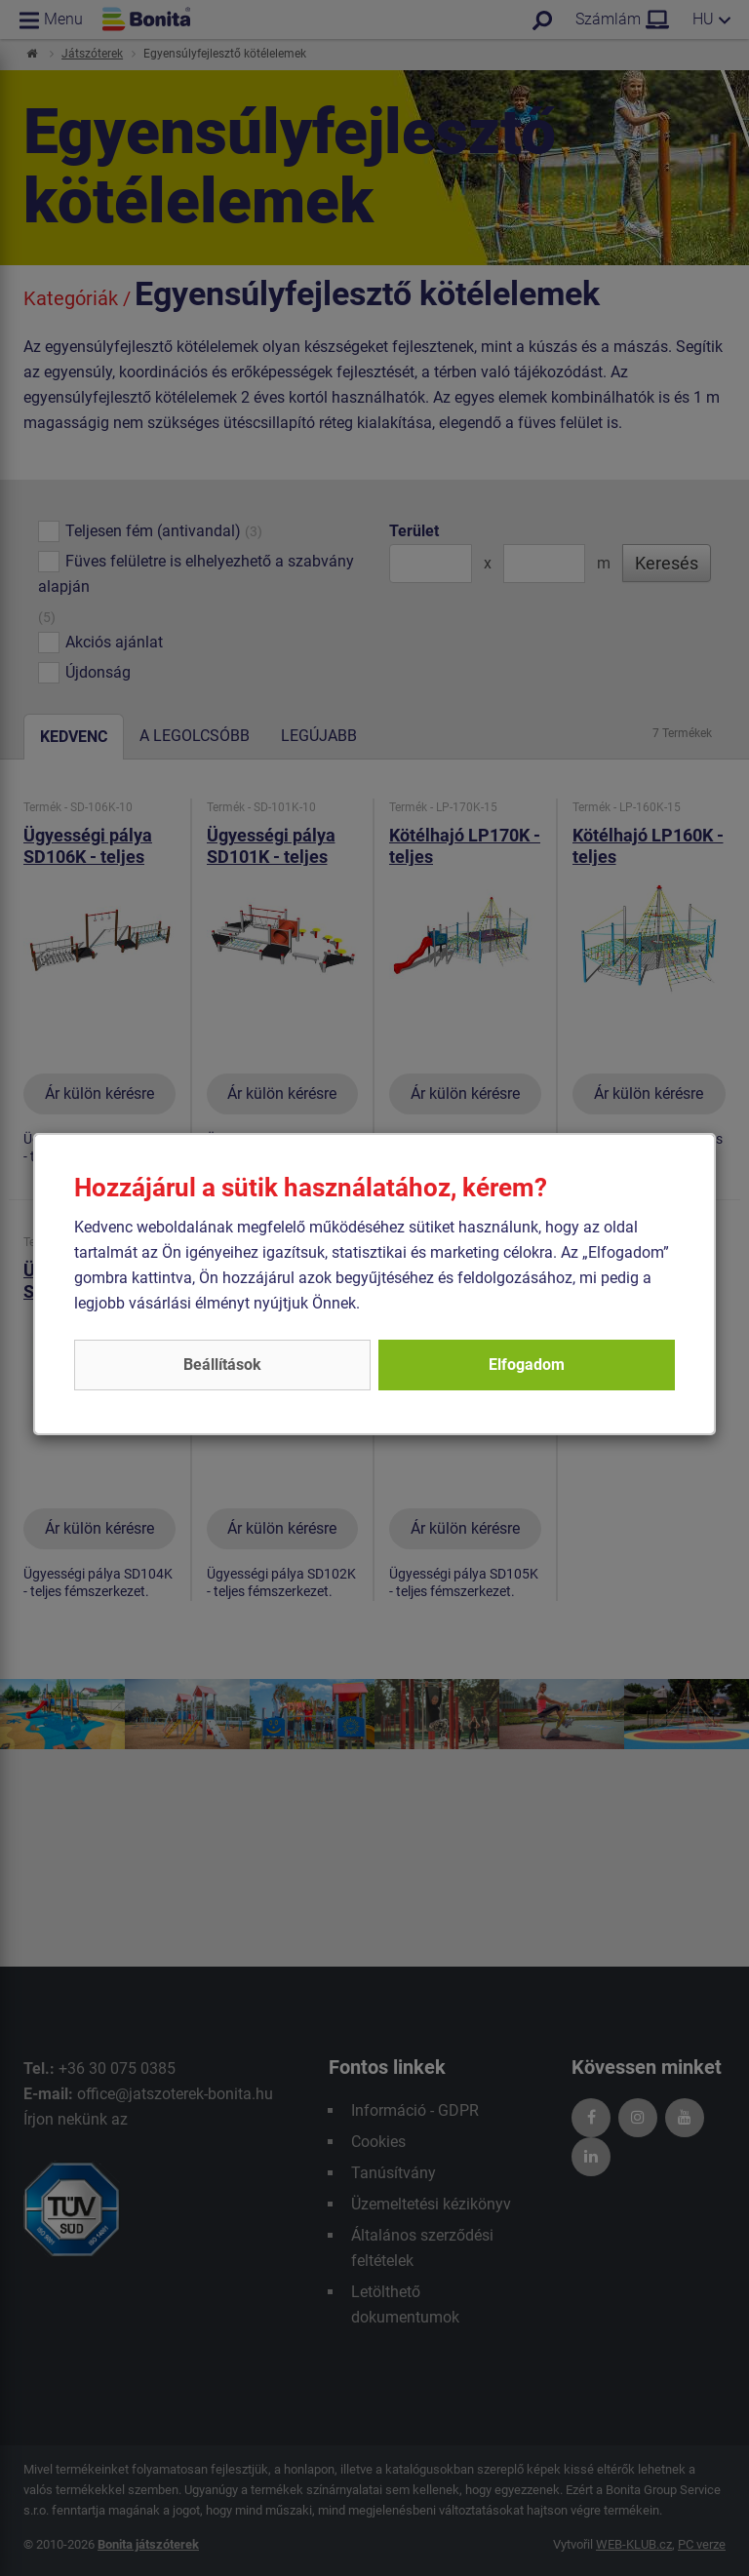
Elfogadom (527, 1364)
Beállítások (222, 1364)
